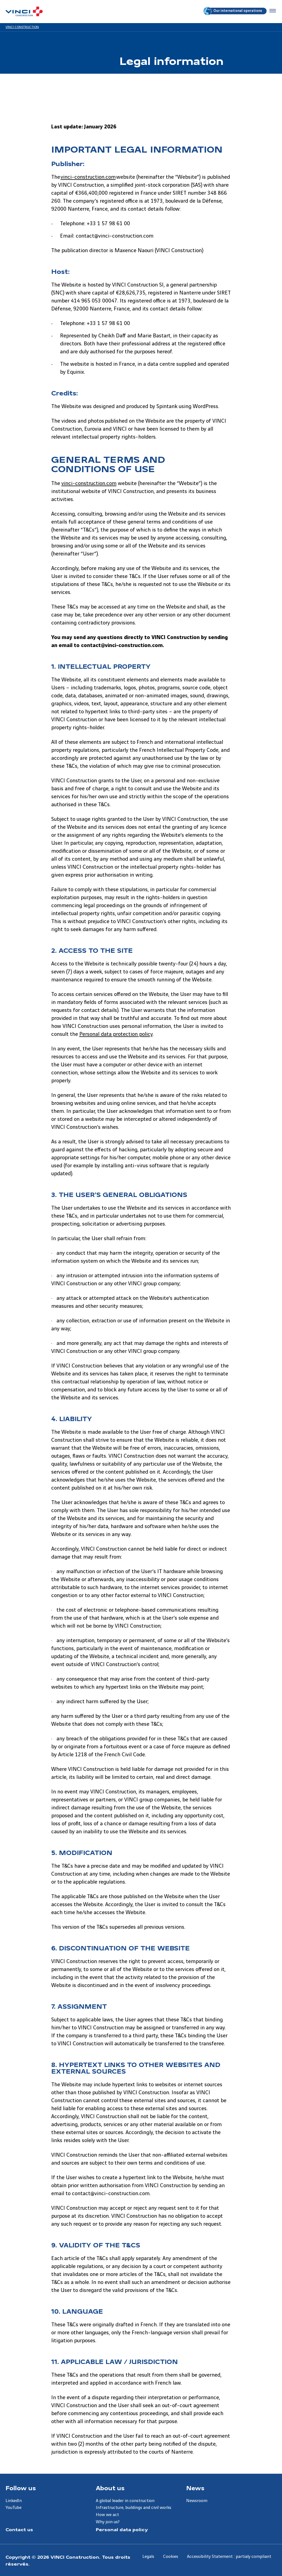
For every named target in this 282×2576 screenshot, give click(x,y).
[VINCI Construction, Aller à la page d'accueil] (24, 11)
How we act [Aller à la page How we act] (107, 2514)
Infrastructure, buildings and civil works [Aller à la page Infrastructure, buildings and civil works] (133, 2507)
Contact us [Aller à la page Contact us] (19, 2529)
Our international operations (233, 11)
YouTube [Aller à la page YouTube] (13, 2507)
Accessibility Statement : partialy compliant (229, 2556)
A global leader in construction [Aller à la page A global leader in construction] (125, 2500)
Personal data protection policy (116, 1034)
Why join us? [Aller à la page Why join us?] (108, 2522)
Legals (148, 2556)
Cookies (170, 2556)
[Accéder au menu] (271, 11)
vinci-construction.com (88, 177)
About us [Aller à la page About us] (110, 2488)
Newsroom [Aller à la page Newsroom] (196, 2500)
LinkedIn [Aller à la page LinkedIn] (14, 2500)
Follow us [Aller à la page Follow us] (21, 2488)
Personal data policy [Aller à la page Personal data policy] (122, 2529)
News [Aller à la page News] (195, 2488)
